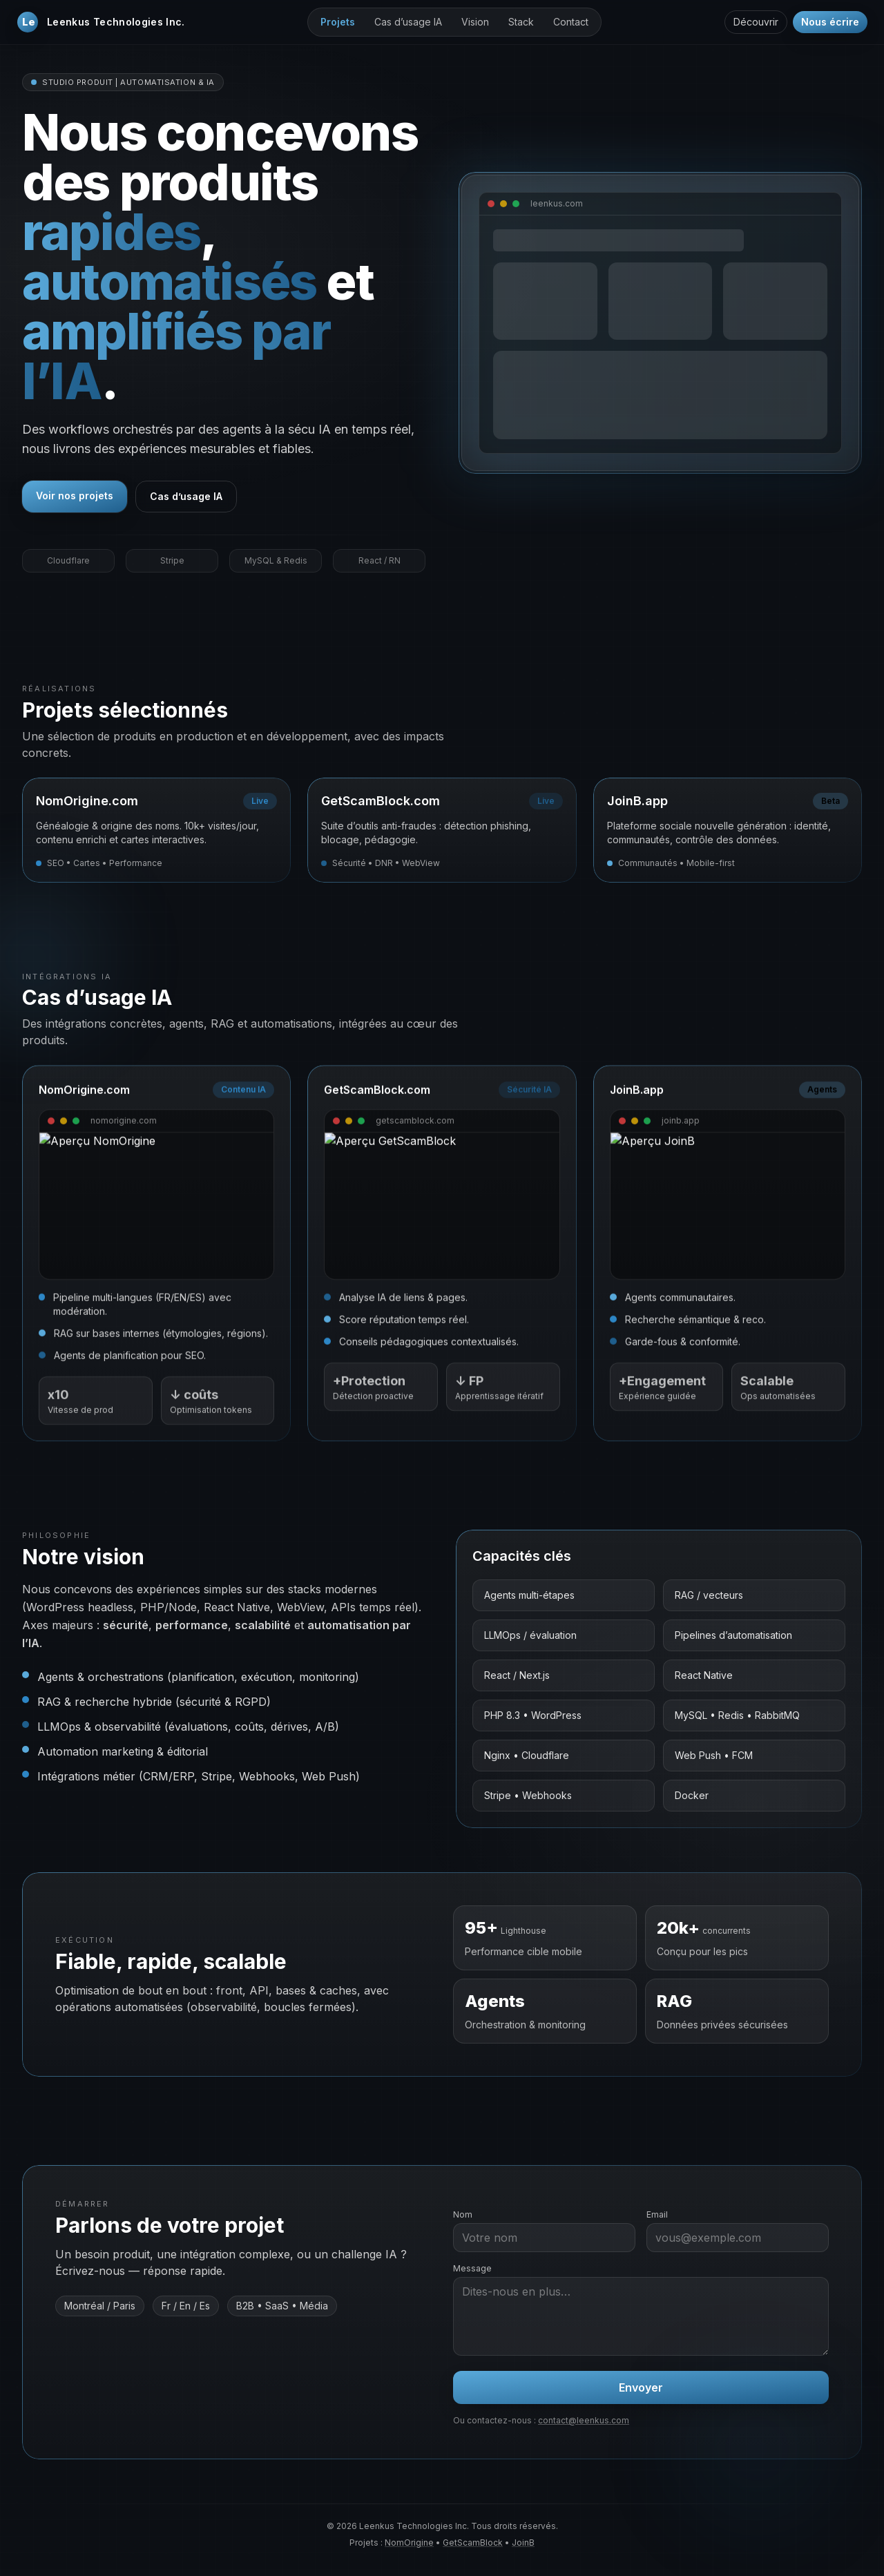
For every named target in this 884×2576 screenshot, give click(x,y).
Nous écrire (830, 22)
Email (657, 2214)
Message (472, 2268)
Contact (570, 22)
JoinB (523, 2542)
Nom (462, 2214)
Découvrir (755, 22)
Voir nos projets (74, 495)
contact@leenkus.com (583, 2420)
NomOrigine (409, 2542)
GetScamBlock (473, 2542)
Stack (521, 22)
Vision (475, 22)
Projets (337, 22)
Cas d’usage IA (408, 22)
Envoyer (641, 2387)
